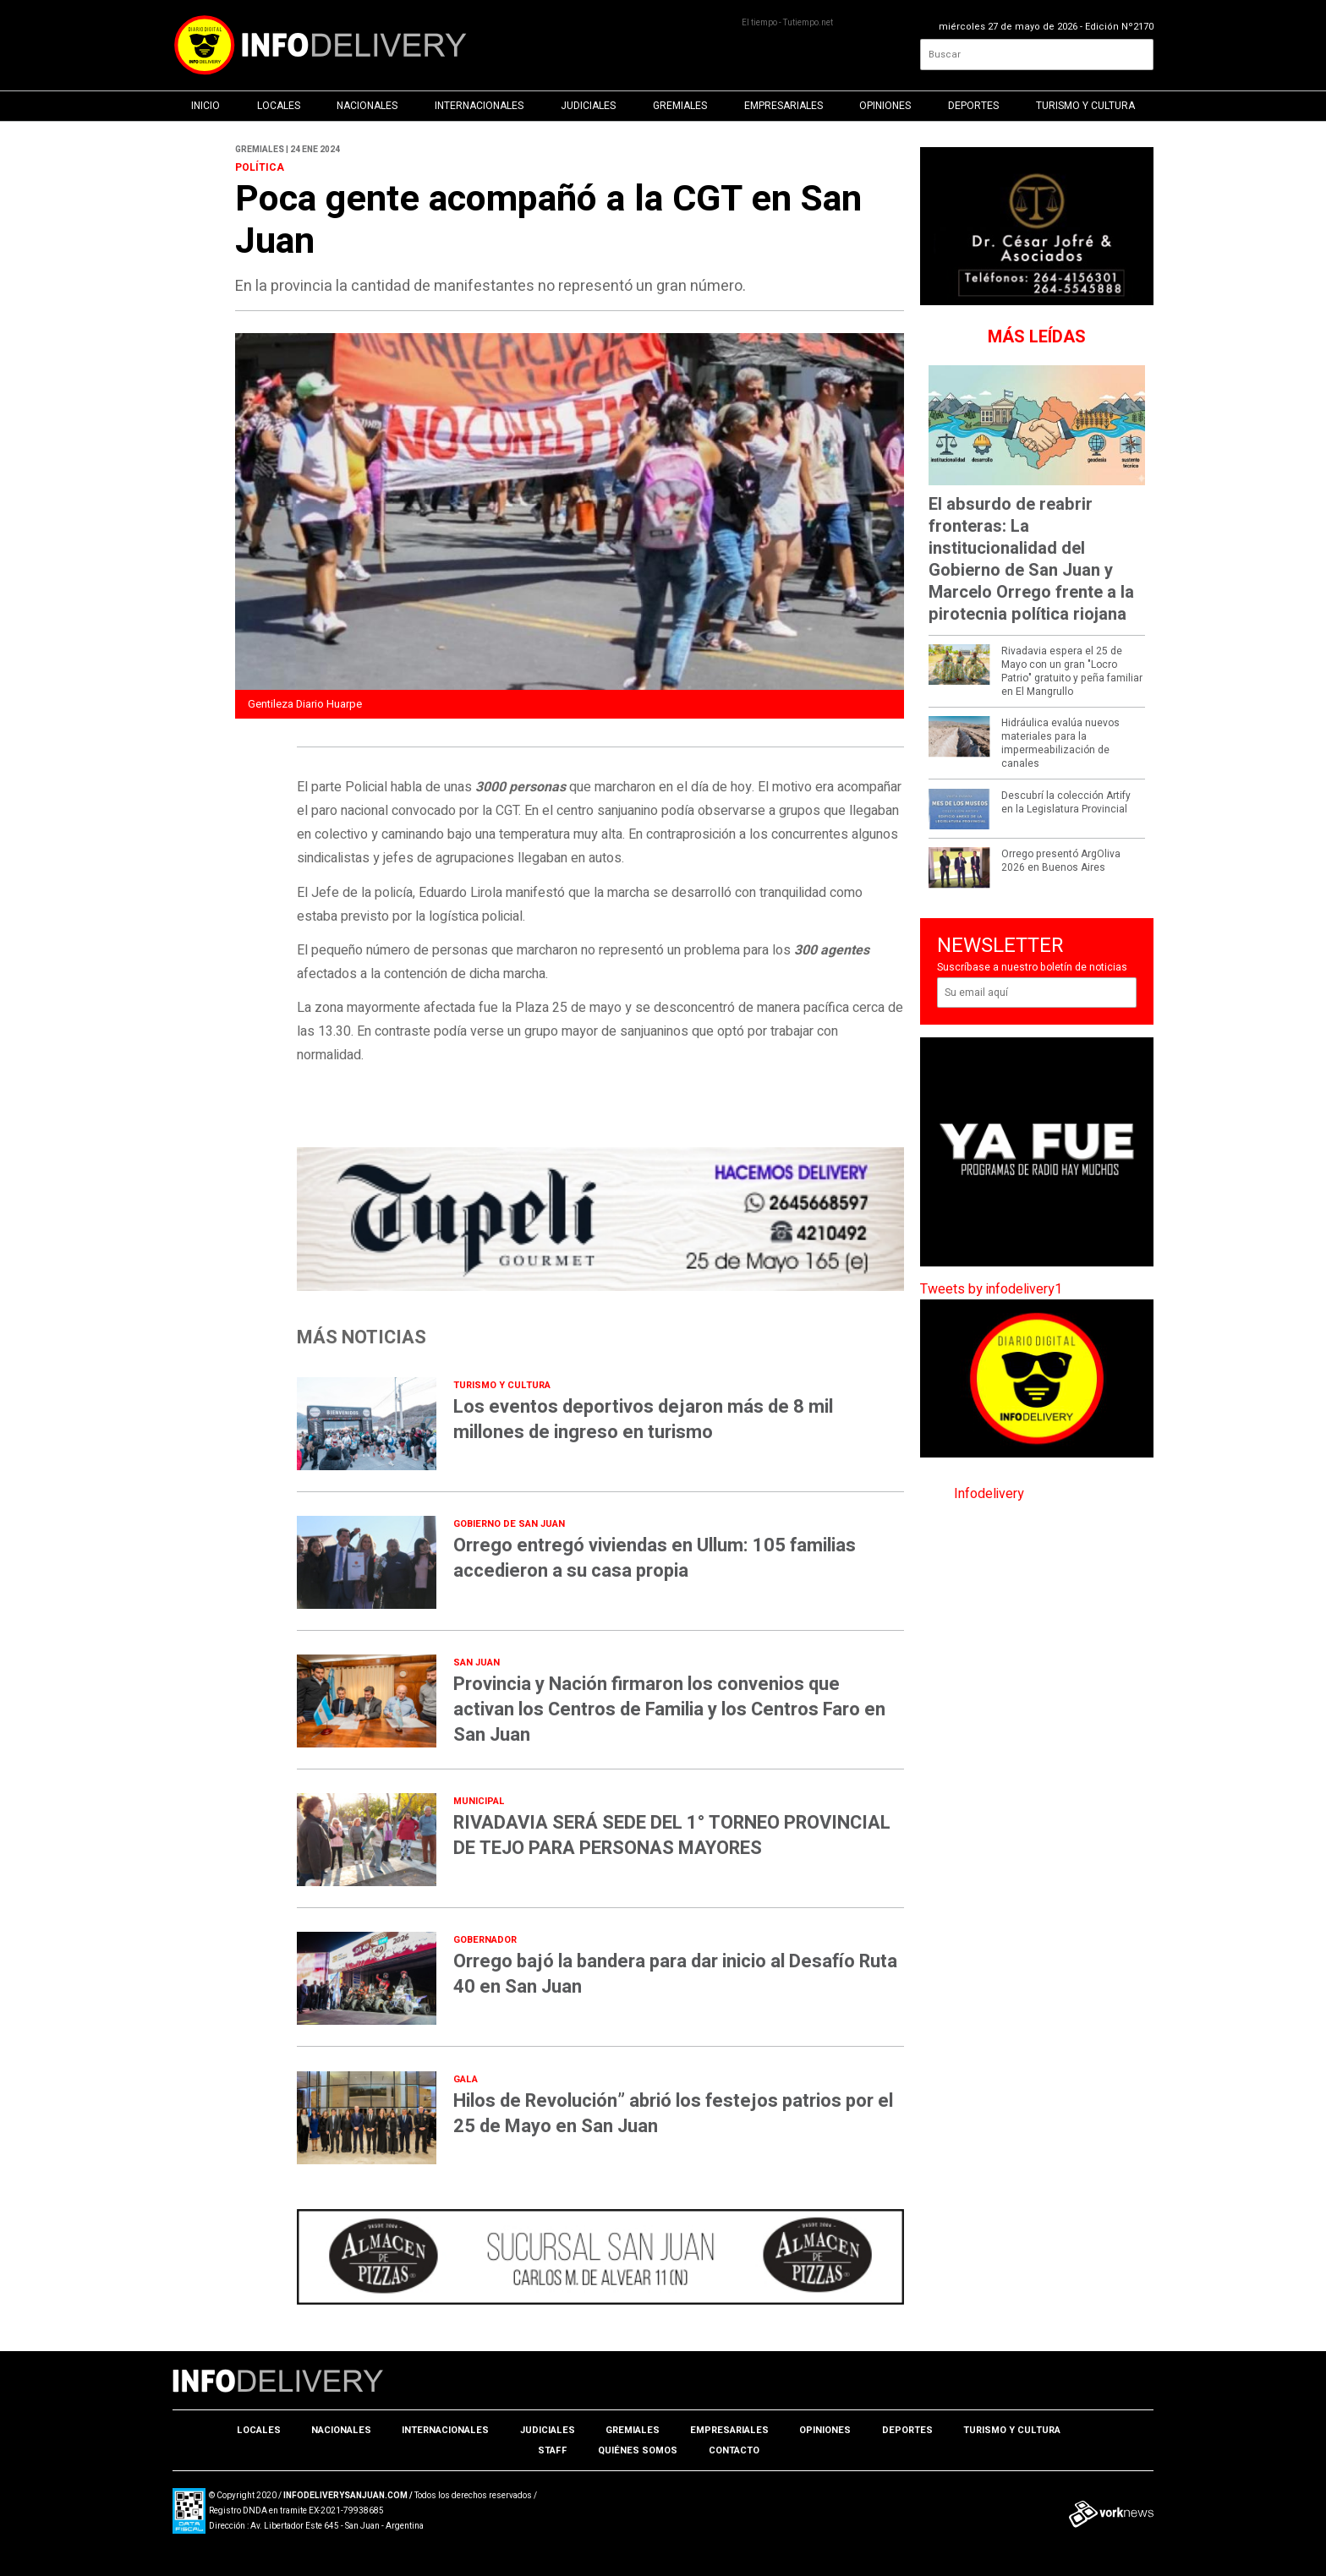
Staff (552, 2450)
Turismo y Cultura (1085, 105)
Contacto (734, 2450)
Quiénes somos (637, 2450)
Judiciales (588, 105)
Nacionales (367, 105)
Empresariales (783, 105)
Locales (278, 105)
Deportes (973, 105)
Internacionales (479, 105)
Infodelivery (989, 1494)
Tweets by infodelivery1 (991, 1289)
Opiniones (885, 105)
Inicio (205, 105)
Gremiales (680, 105)
